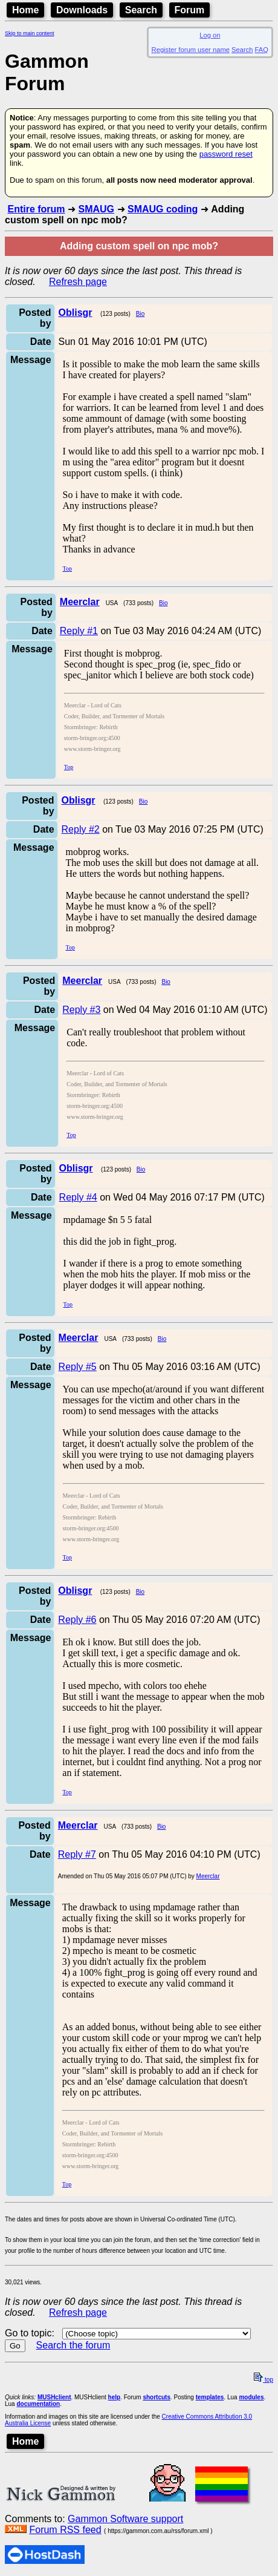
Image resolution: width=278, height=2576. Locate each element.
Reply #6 (77, 1619)
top (263, 2379)
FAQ (261, 49)
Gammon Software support (125, 2519)
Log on (209, 35)
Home (25, 10)
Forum (190, 10)
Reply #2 (81, 829)
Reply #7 (77, 1854)
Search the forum (73, 2345)
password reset (226, 154)
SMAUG (96, 209)
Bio (140, 313)
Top (67, 568)
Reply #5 (78, 1367)
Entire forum (36, 209)
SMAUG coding (163, 209)
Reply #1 (79, 631)
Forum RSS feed (65, 2530)
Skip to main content (29, 33)
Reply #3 (81, 1010)
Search (141, 10)
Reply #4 (78, 1197)
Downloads (82, 10)
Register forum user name (191, 49)
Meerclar (208, 1876)
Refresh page (78, 282)
